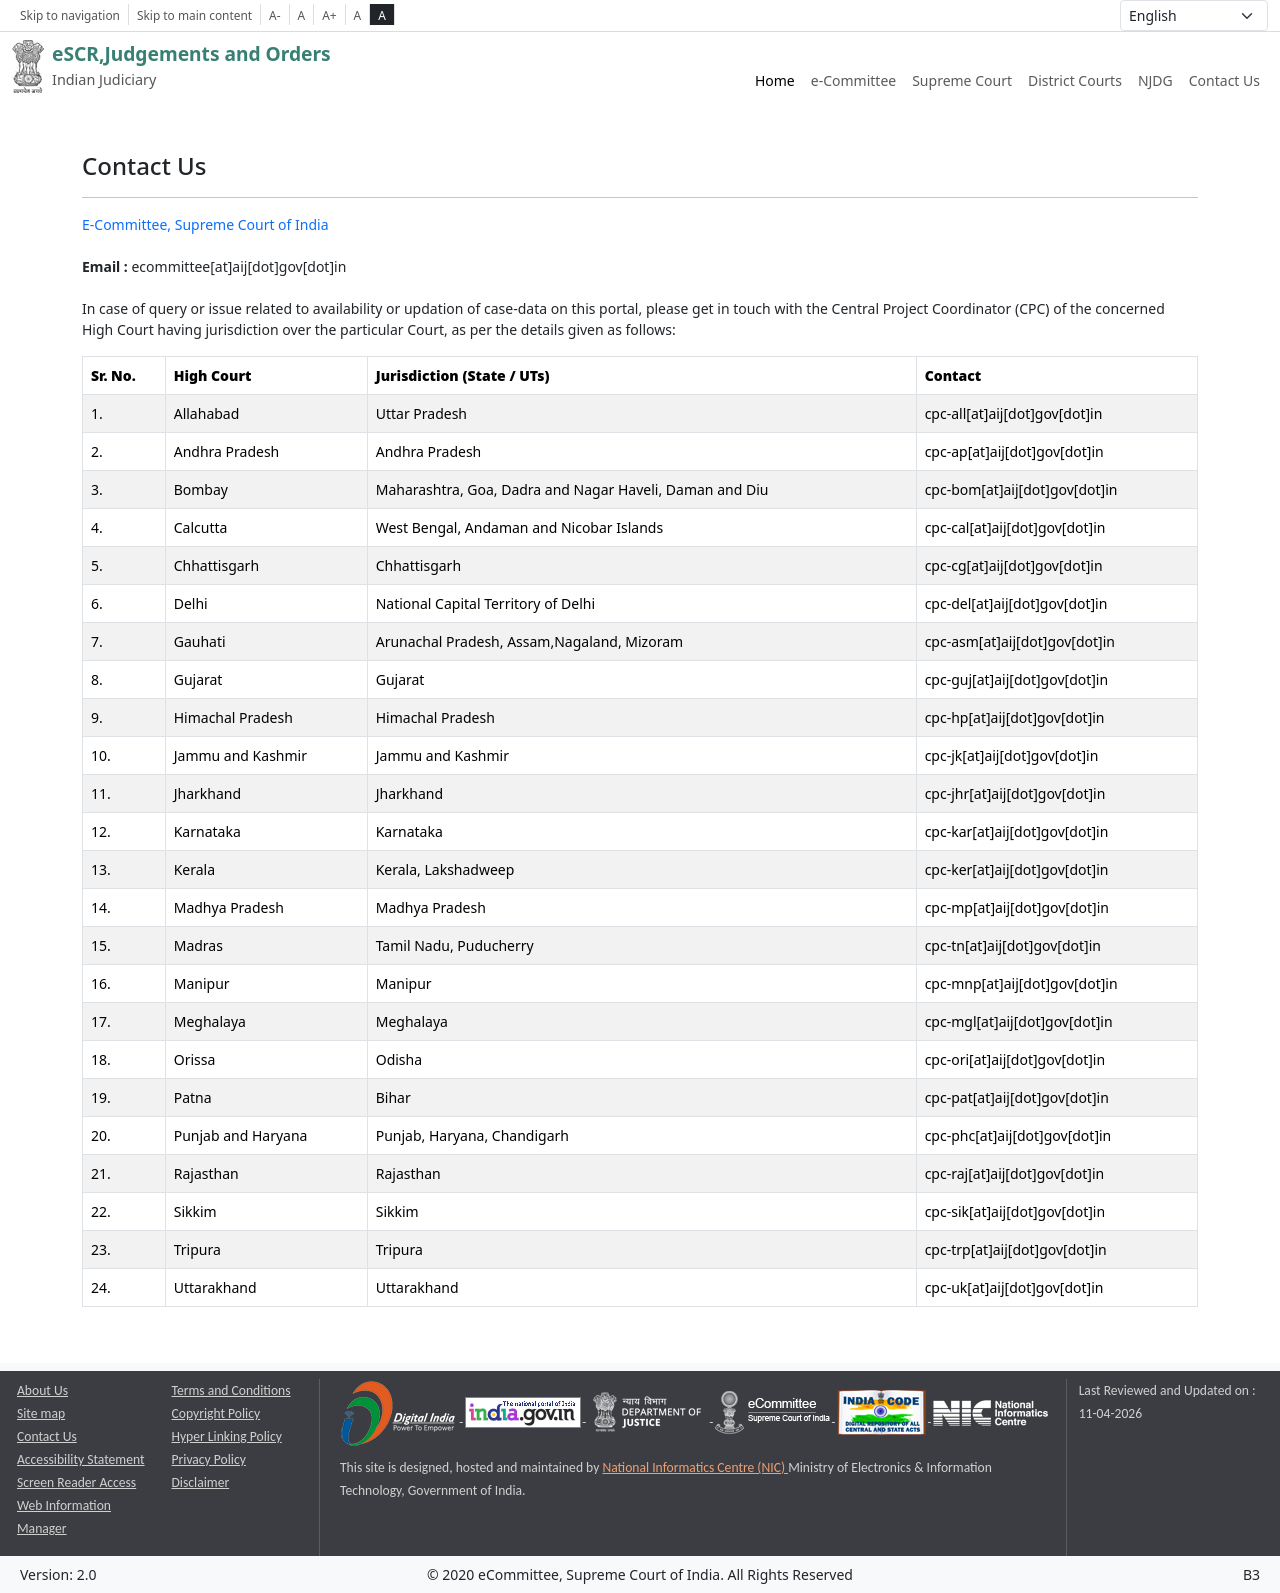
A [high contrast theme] (382, 15)
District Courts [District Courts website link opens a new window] (1075, 80)
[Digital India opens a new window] (399, 1416)
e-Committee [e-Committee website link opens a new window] (853, 80)
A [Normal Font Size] (302, 15)
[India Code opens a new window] (883, 1416)
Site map (41, 1413)
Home (775, 80)
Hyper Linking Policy (227, 1436)
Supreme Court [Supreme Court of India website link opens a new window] (962, 80)
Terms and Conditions (231, 1390)
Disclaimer (201, 1482)
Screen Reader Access (76, 1482)
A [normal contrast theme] (358, 15)
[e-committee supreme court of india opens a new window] (774, 1416)
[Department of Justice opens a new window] (649, 1416)
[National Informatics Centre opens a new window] (990, 1416)
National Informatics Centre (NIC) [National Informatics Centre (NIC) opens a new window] (695, 1467)
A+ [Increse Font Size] (329, 15)
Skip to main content (194, 15)
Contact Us (1224, 80)
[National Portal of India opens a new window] (524, 1416)
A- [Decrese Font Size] (274, 15)
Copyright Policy (216, 1413)
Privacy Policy (209, 1459)
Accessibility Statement (81, 1459)
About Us (42, 1390)
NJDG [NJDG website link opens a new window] (1155, 80)
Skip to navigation (70, 15)
